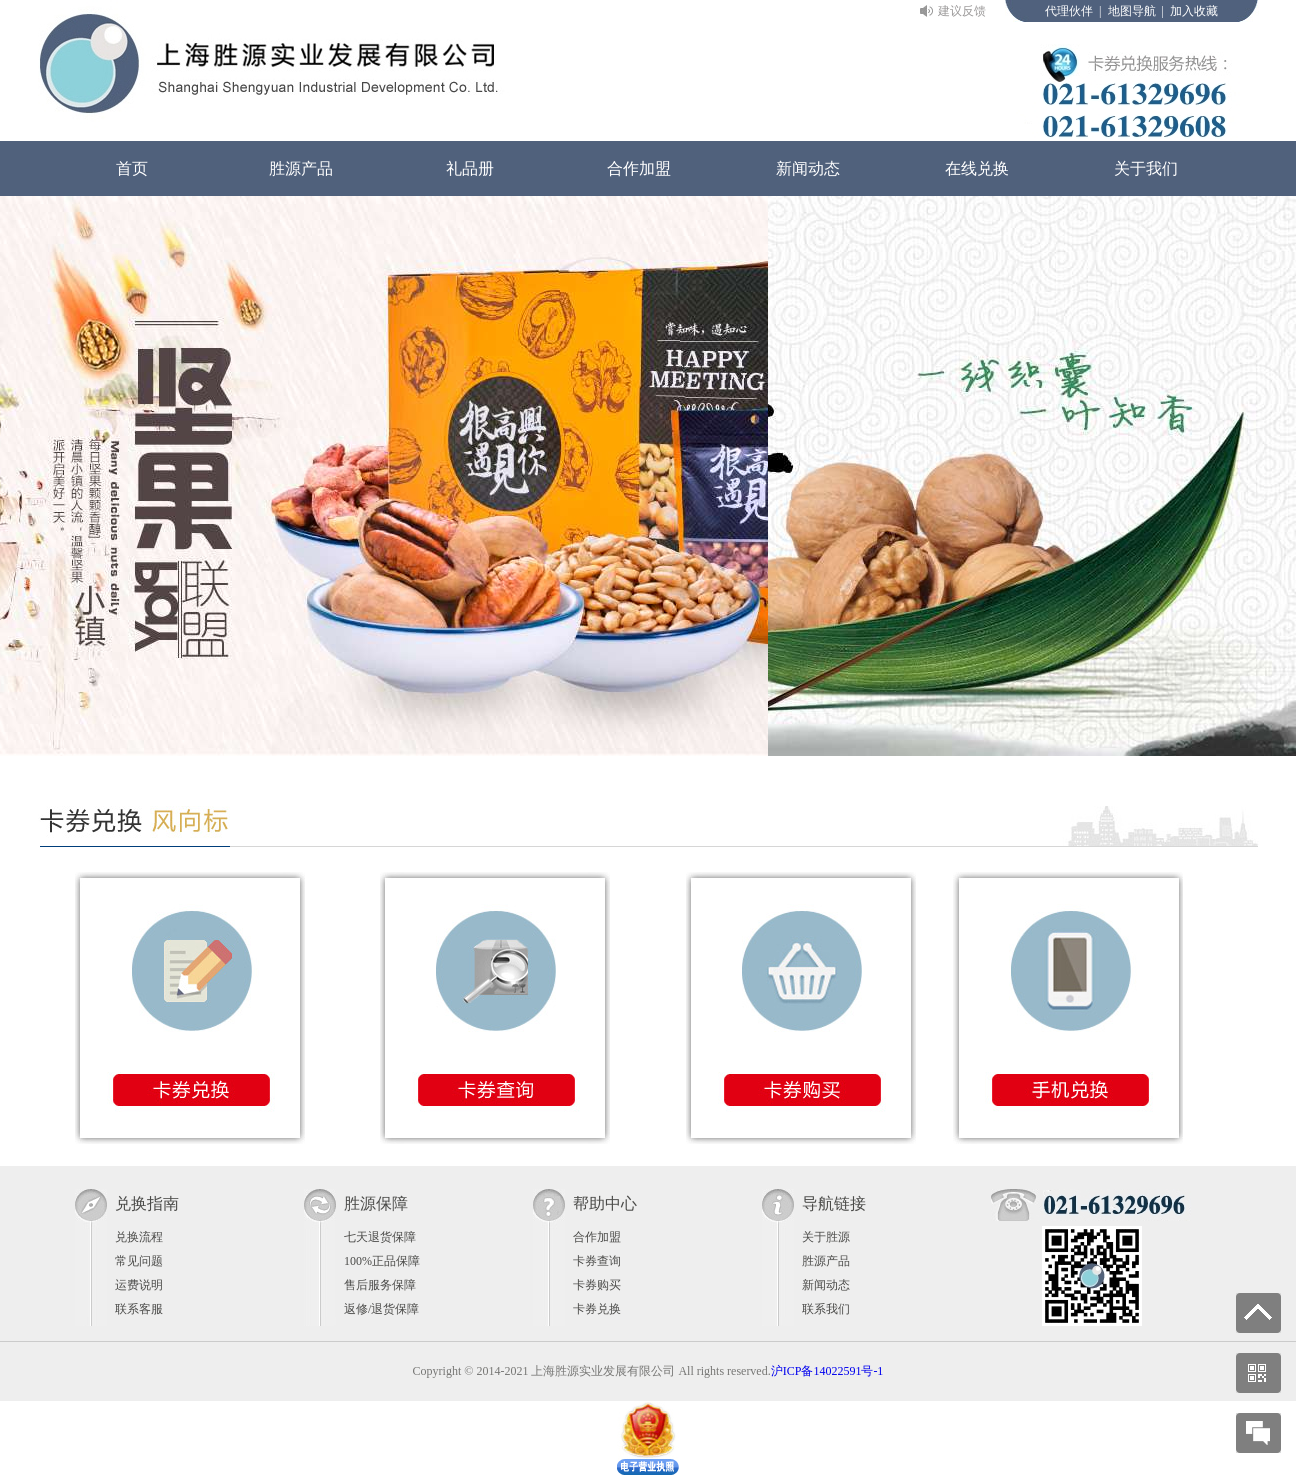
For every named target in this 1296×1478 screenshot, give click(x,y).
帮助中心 (605, 1203)
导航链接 (834, 1203)
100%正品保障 (382, 1261)
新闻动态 (808, 168)
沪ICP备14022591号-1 (827, 1371)
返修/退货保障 (381, 1309)
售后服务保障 (380, 1285)
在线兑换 (977, 168)
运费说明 (139, 1285)
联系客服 (139, 1309)
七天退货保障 (380, 1237)
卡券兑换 (597, 1309)
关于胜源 (826, 1237)
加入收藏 (1194, 11)
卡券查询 (597, 1261)
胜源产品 (301, 168)
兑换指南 (147, 1203)
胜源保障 (376, 1203)
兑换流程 (139, 1237)
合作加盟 (639, 168)
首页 (132, 168)
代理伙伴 (1069, 11)
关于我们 (1146, 168)
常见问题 (139, 1261)
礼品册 (470, 168)
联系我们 (826, 1309)
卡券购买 (597, 1285)
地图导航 (1132, 11)
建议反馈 (962, 11)
